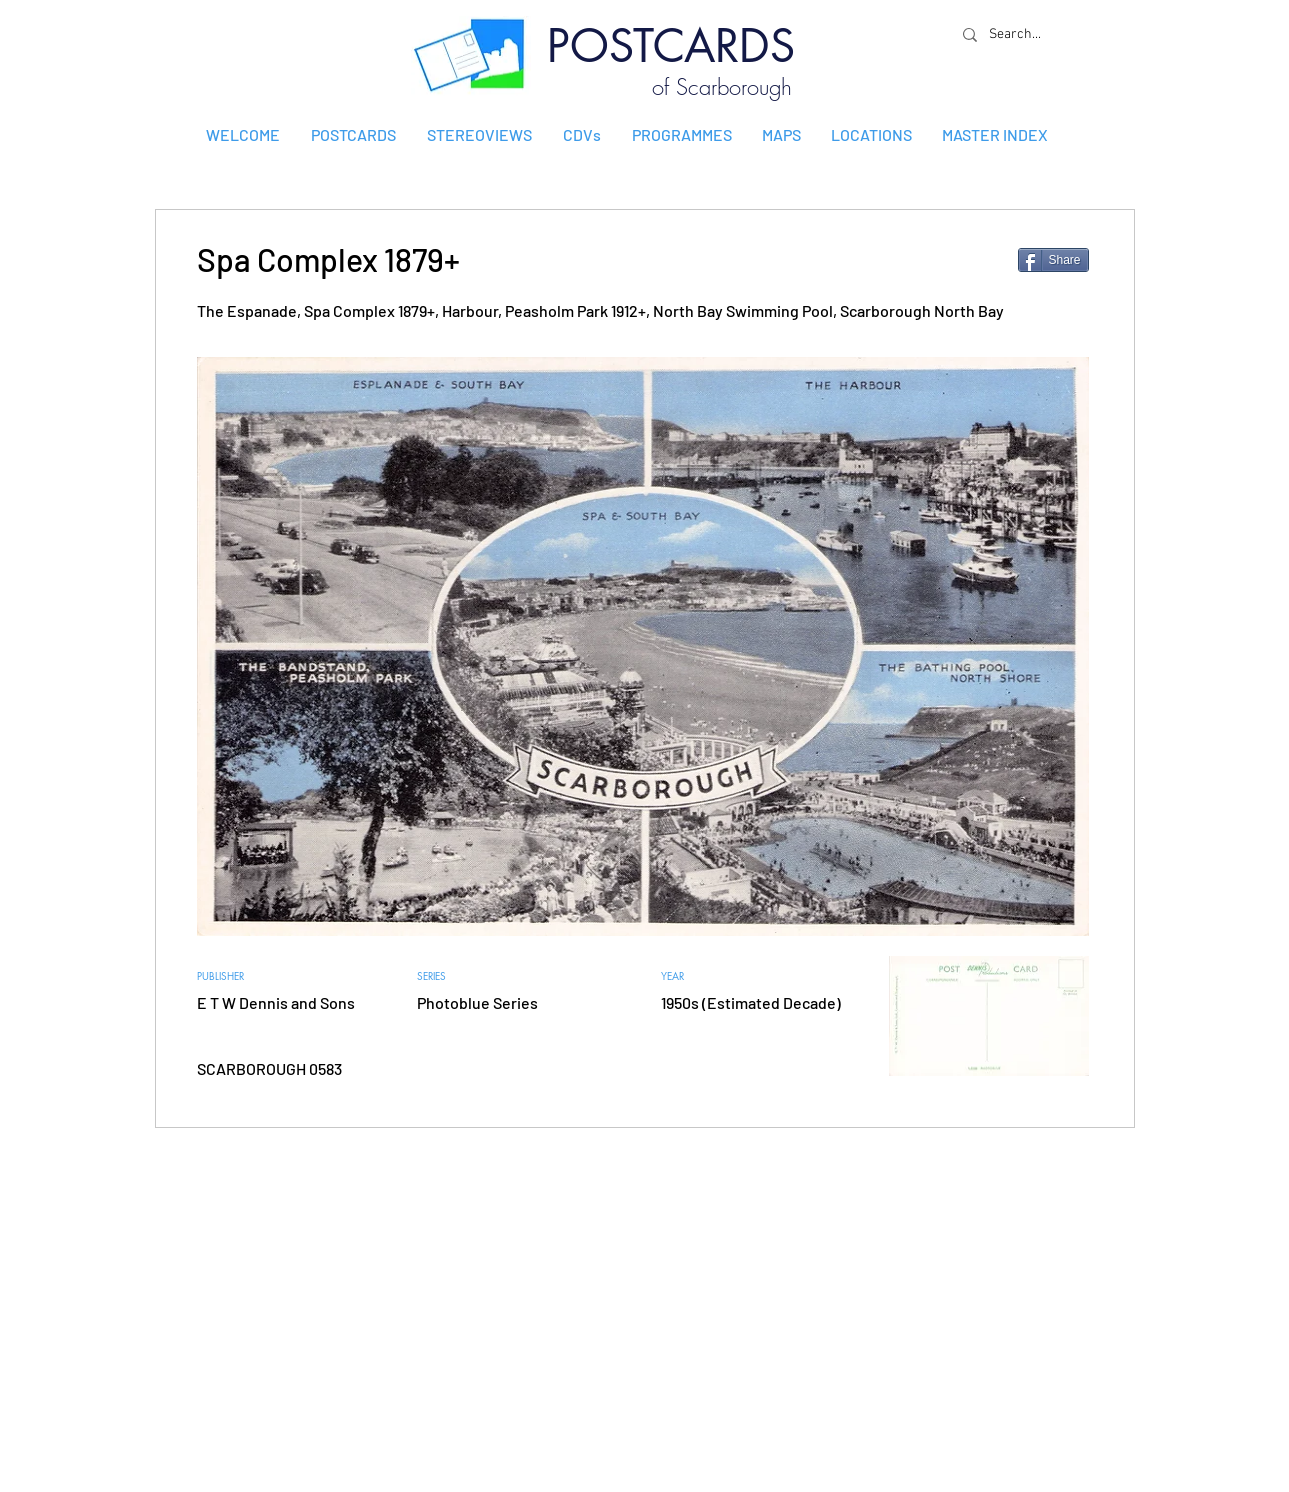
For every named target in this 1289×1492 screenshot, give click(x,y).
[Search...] (1020, 34)
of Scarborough (722, 87)
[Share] (1053, 260)
